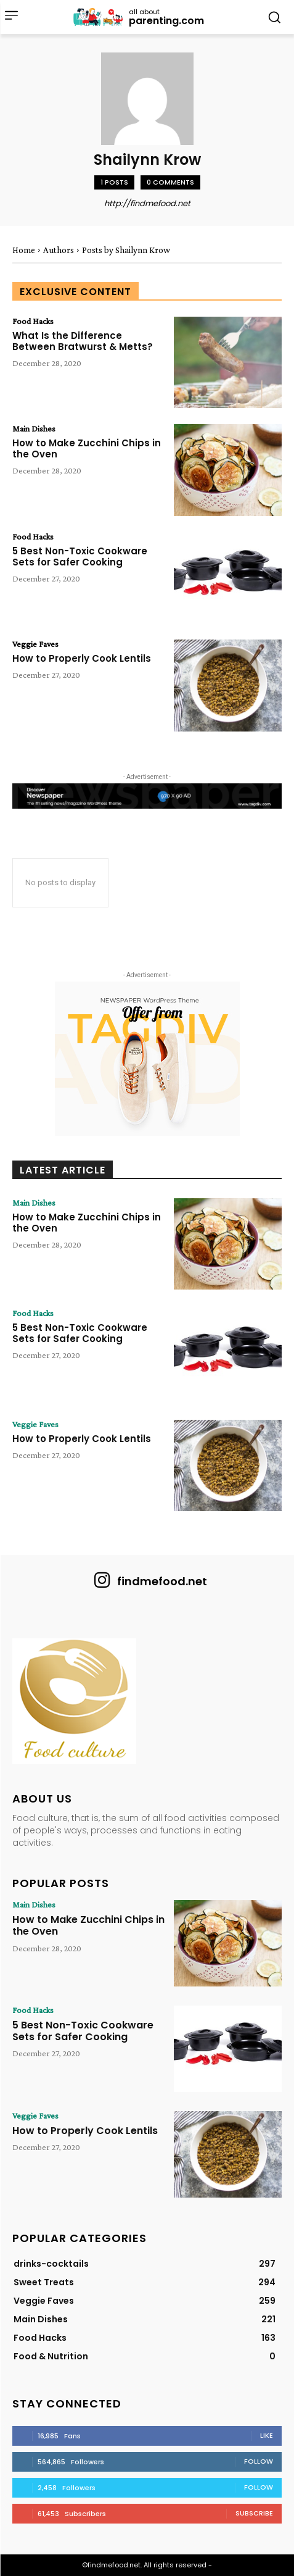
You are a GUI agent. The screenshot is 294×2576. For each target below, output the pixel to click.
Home (23, 250)
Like (266, 2435)
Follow (258, 2461)
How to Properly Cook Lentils (81, 658)
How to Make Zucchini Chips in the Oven (86, 448)
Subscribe (254, 2513)
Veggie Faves (35, 644)
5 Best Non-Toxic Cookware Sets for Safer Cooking (79, 556)
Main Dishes (33, 428)
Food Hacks (33, 321)
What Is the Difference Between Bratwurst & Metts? (82, 341)
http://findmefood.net (147, 203)
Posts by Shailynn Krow (126, 250)
